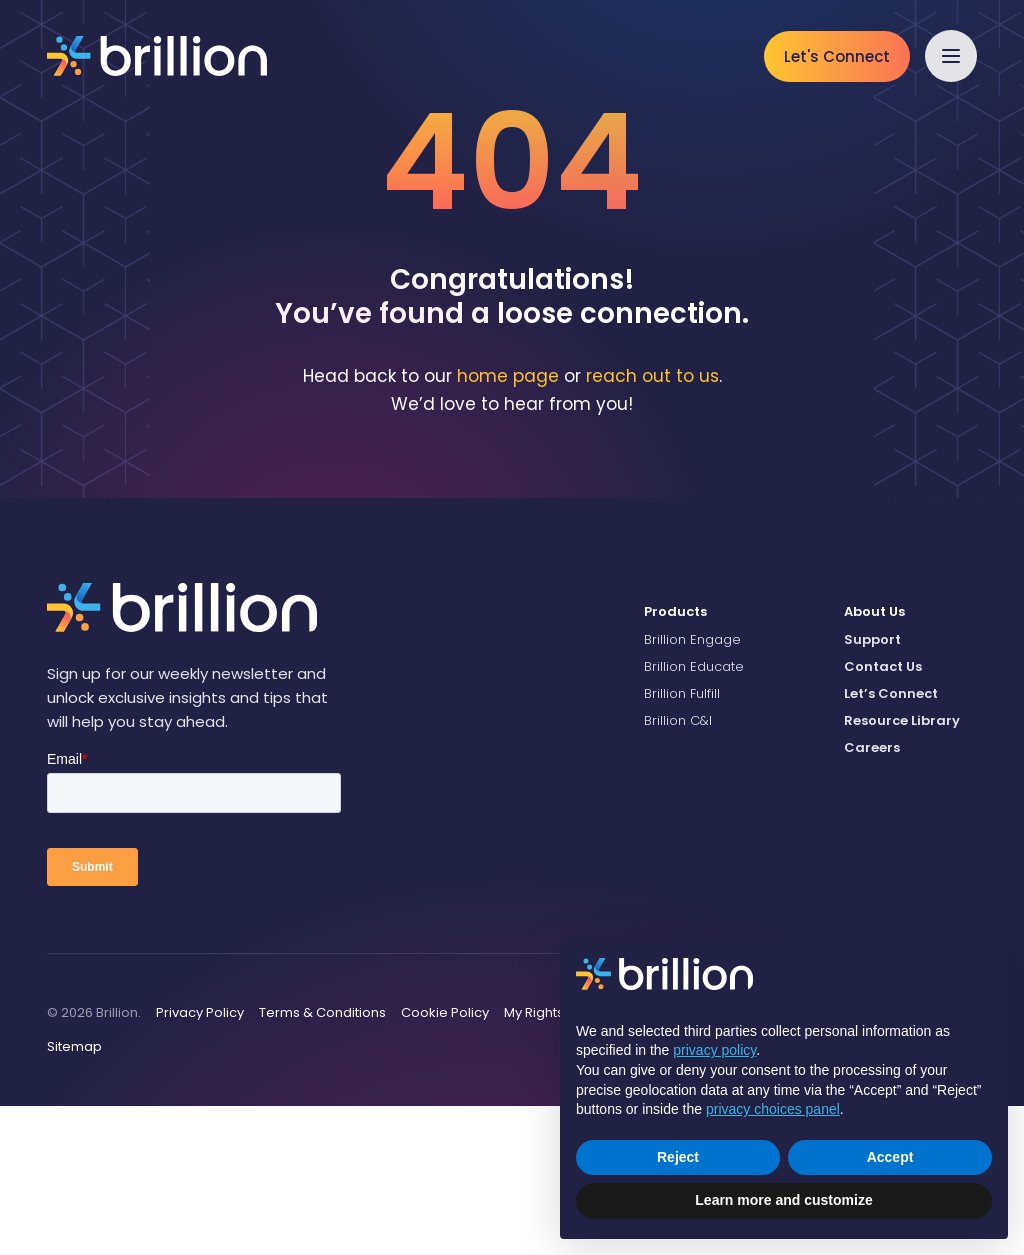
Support (872, 788)
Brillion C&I (678, 870)
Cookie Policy (445, 1162)
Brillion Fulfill (682, 842)
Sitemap (74, 1195)
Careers (872, 897)
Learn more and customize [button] (783, 1200)
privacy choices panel (773, 1109)
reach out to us (652, 525)
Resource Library (902, 870)
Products (675, 761)
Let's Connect (837, 56)
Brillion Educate (694, 815)
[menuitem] (729, 762)
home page (508, 525)
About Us (874, 761)
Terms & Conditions (322, 1162)
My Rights (534, 1162)
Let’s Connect (891, 842)
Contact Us (883, 815)
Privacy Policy (200, 1162)
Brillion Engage (692, 788)
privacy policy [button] (714, 1050)
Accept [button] (890, 1157)
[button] (951, 56)
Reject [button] (678, 1157)
